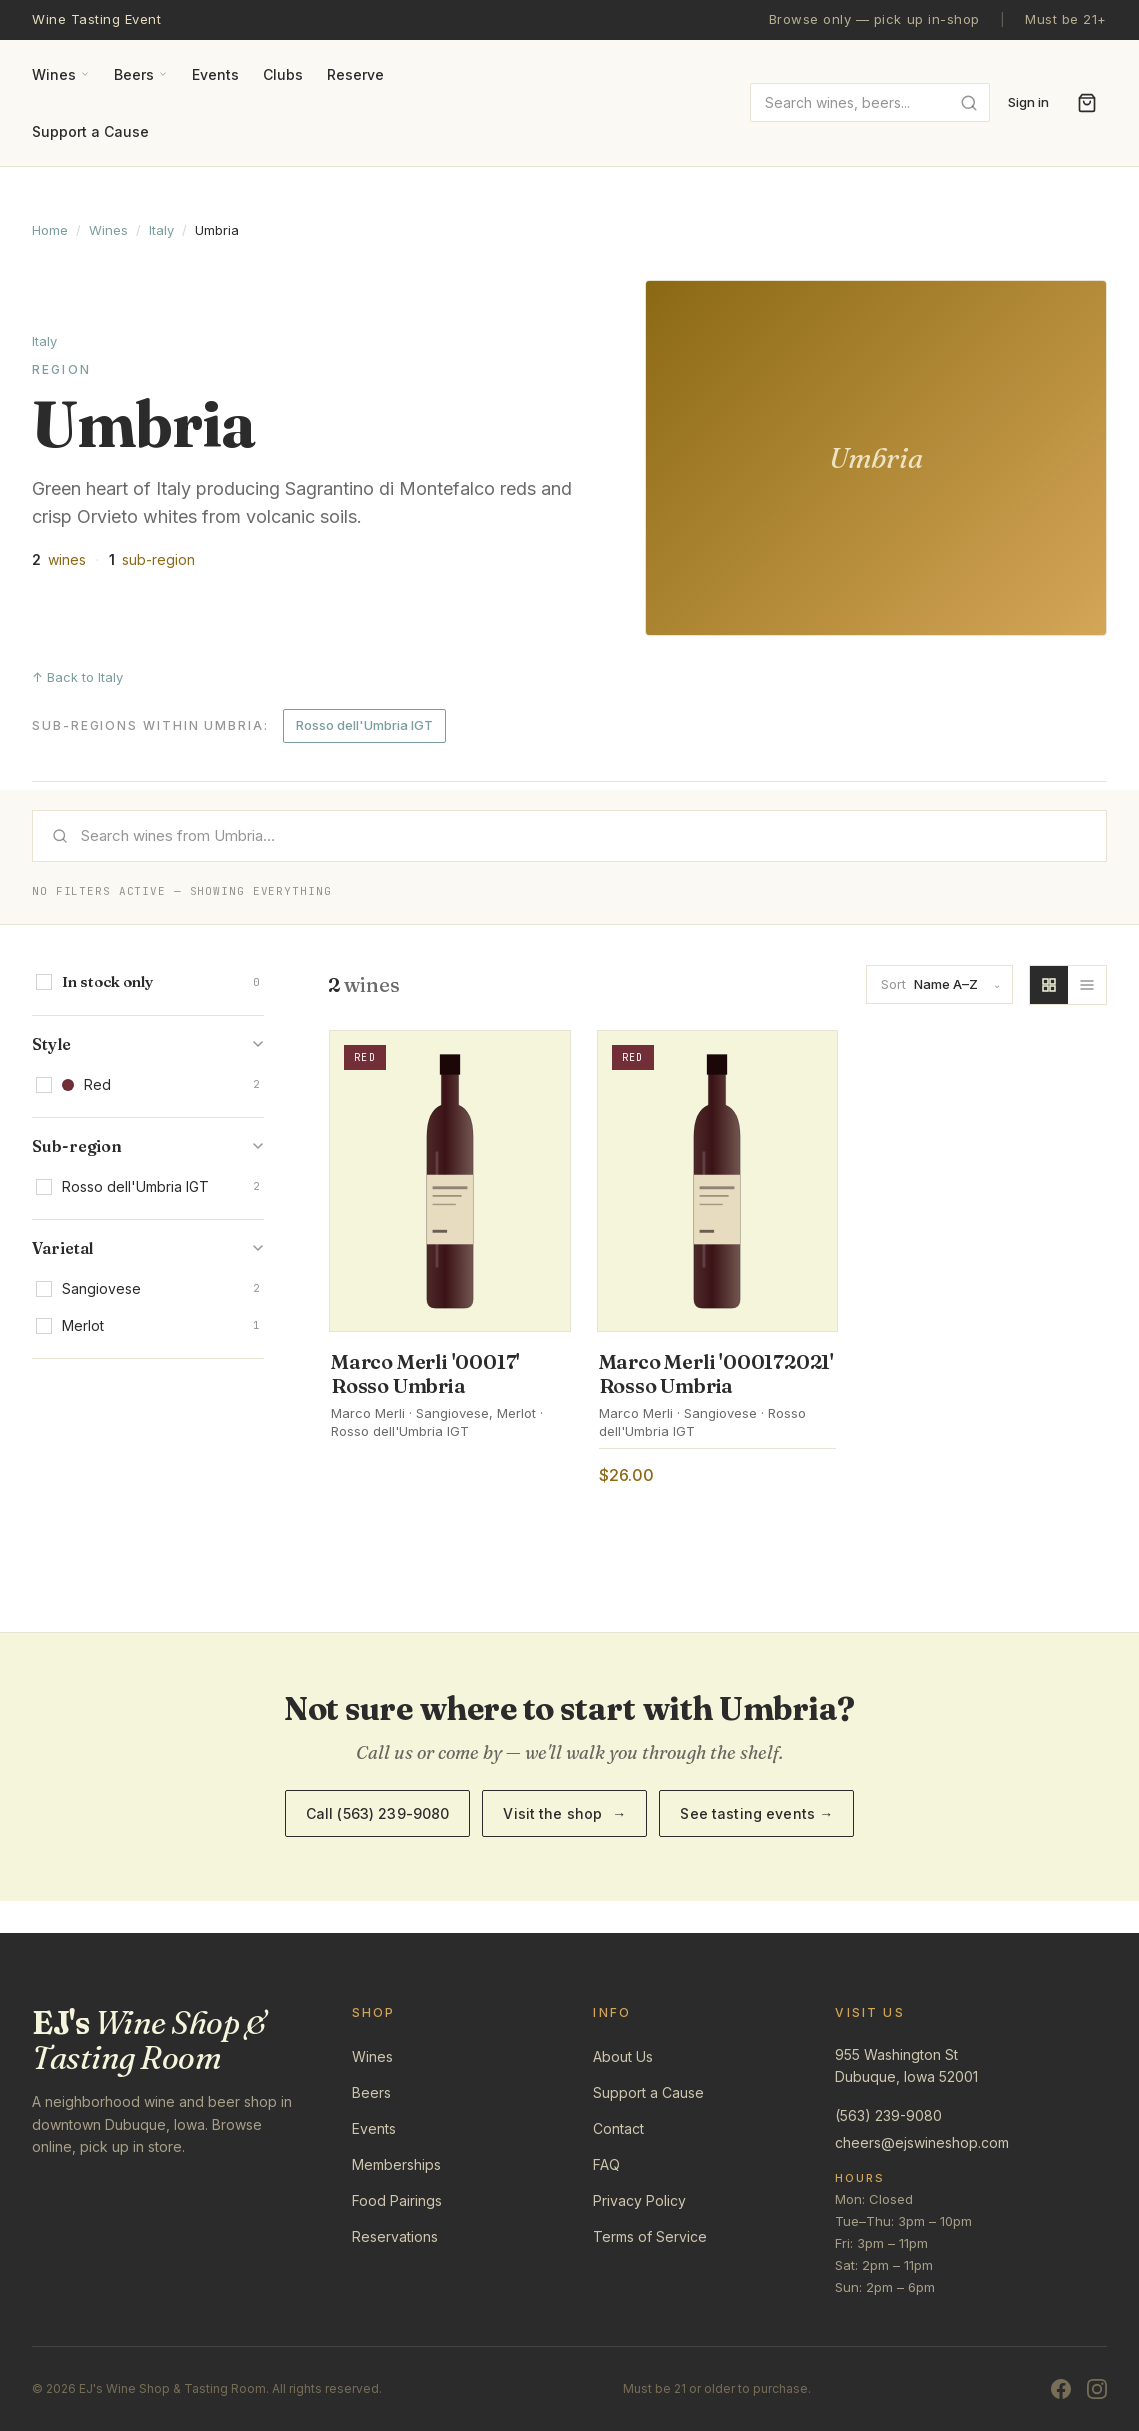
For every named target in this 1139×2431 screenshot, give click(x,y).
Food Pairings (397, 2200)
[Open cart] (1087, 103)
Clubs (283, 74)
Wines (61, 74)
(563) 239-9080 (888, 2115)
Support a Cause (90, 131)
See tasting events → (756, 1813)
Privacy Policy (639, 2200)
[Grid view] (1049, 985)
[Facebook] (1061, 2389)
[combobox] (870, 102)
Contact (618, 2128)
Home (50, 230)
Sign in (1028, 102)
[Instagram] (1097, 2389)
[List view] (1087, 985)
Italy (161, 230)
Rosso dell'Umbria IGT (364, 725)
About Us (623, 2056)
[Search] (569, 836)
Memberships (396, 2164)
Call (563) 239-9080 (378, 1813)
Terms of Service (650, 2236)
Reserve (355, 74)
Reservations (395, 2236)
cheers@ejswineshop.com (922, 2142)
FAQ (606, 2164)
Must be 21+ (1066, 19)
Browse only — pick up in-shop (874, 19)
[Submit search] (969, 103)
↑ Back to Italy (77, 677)
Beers (141, 74)
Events (215, 74)
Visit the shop (564, 1813)
